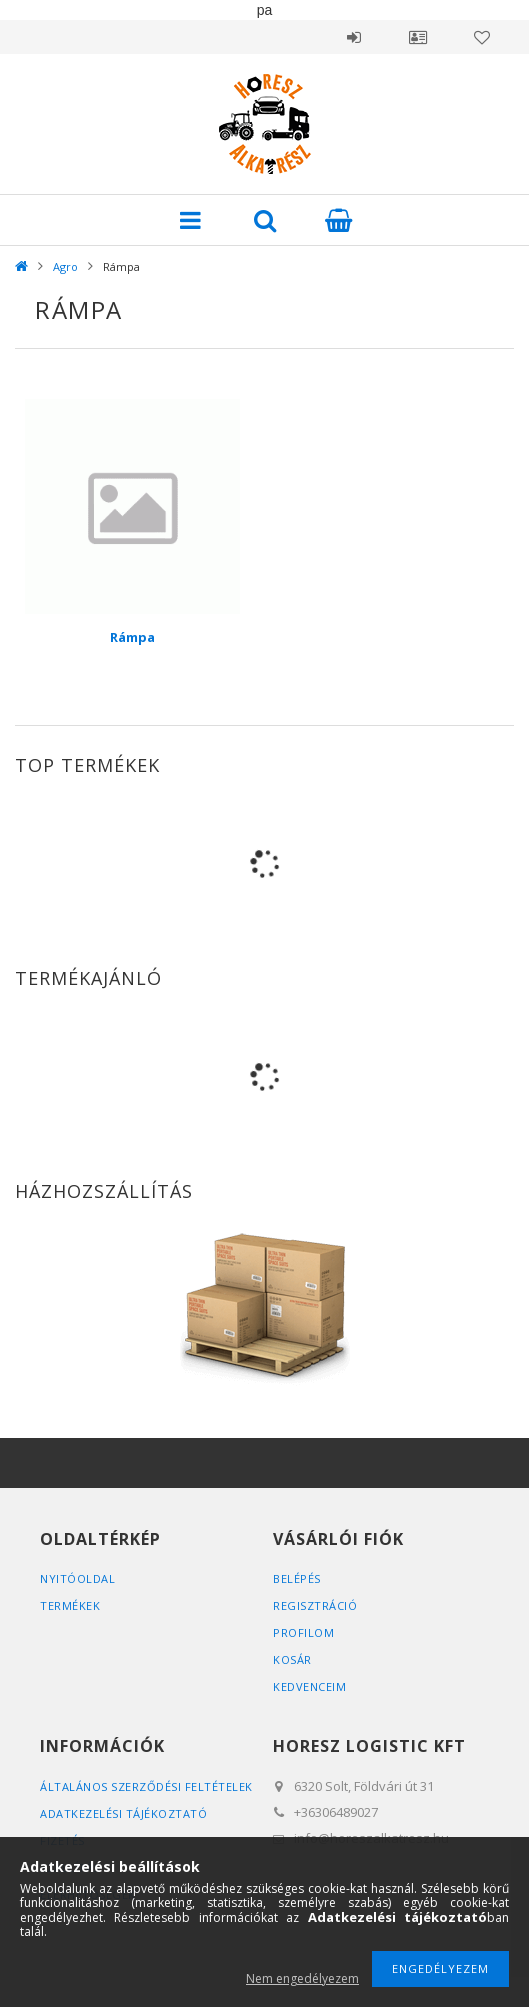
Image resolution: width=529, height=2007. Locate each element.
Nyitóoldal (77, 1578)
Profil (418, 37)
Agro (65, 266)
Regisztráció (315, 1605)
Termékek (70, 1605)
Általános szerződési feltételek (146, 1786)
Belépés (354, 37)
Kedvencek (482, 37)
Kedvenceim (309, 1686)
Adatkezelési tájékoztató (123, 1813)
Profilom (303, 1632)
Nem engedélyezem (302, 1978)
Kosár (292, 1659)
